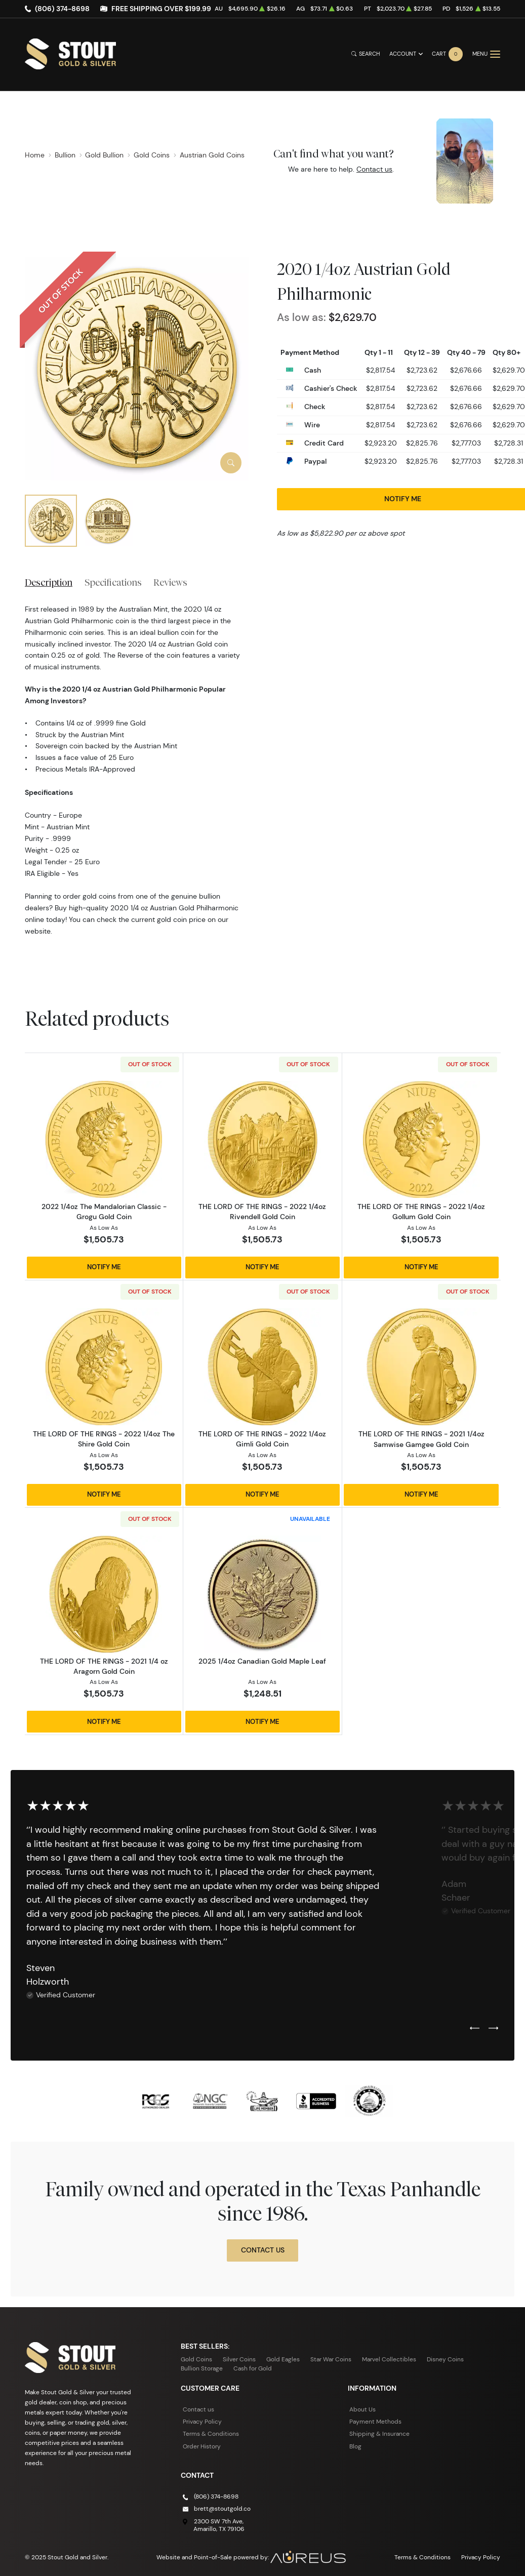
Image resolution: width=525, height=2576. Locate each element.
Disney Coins (445, 2359)
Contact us (374, 169)
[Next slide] (493, 2029)
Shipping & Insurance (379, 2433)
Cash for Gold (252, 2368)
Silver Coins (239, 2359)
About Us (362, 2409)
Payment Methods (375, 2421)
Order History (202, 2446)
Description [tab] (48, 582)
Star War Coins (330, 2359)
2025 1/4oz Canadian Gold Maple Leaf (262, 1661)
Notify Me (104, 1267)
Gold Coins (196, 2359)
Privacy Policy (202, 2421)
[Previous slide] (474, 2029)
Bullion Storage (202, 2368)
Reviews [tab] (170, 582)
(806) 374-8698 (62, 8)
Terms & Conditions (211, 2433)
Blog (355, 2446)
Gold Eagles (283, 2359)
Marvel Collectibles (389, 2359)
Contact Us (263, 2250)
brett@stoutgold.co (222, 2508)
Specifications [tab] (113, 582)
